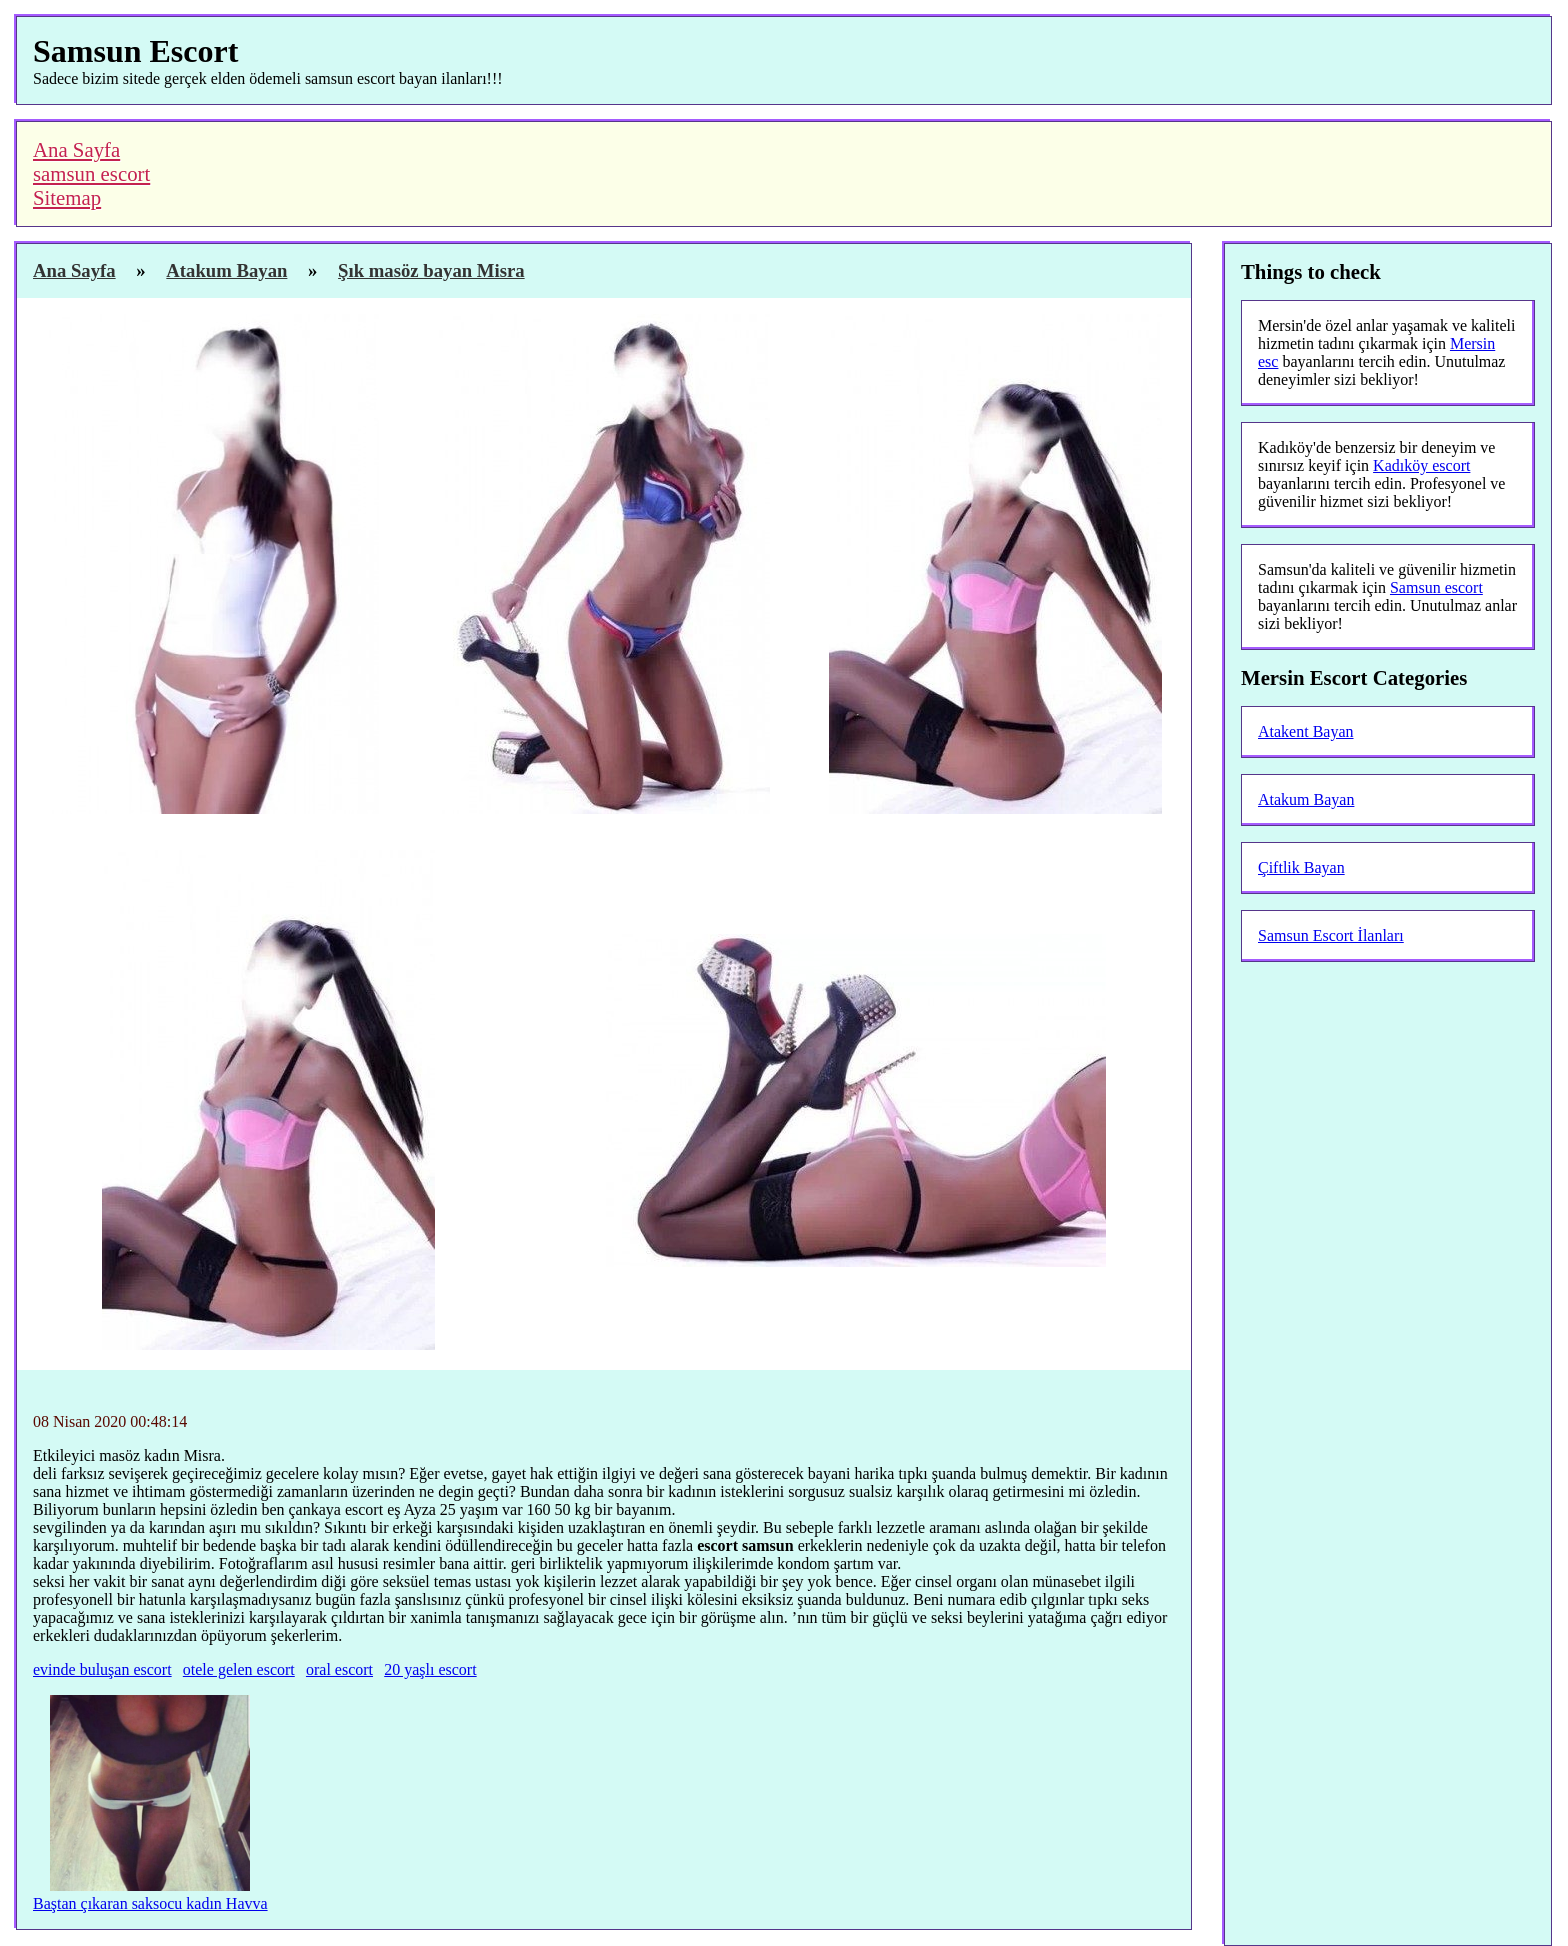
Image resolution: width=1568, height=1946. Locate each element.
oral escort (339, 1669)
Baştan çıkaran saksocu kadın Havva (150, 1903)
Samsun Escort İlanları (1331, 935)
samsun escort (91, 173)
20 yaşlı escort (430, 1669)
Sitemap (67, 197)
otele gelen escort (239, 1669)
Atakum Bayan (1306, 799)
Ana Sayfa (76, 149)
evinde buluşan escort (102, 1669)
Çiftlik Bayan (1301, 867)
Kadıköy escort (1421, 465)
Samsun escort (1436, 587)
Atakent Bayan (1306, 731)
